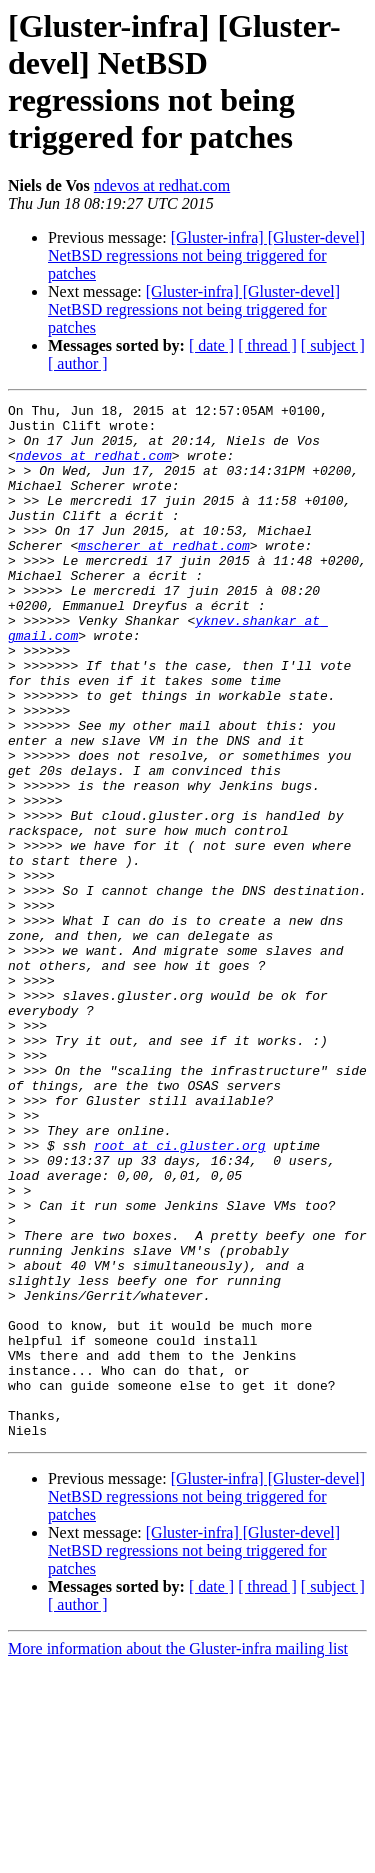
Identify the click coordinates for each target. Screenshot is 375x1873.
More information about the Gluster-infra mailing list (178, 1855)
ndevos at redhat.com (162, 185)
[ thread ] (267, 345)
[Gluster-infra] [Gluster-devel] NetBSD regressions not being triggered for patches (206, 255)
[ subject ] (333, 345)
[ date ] (211, 345)
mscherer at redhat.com (164, 575)
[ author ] (78, 363)
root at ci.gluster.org (180, 1295)
